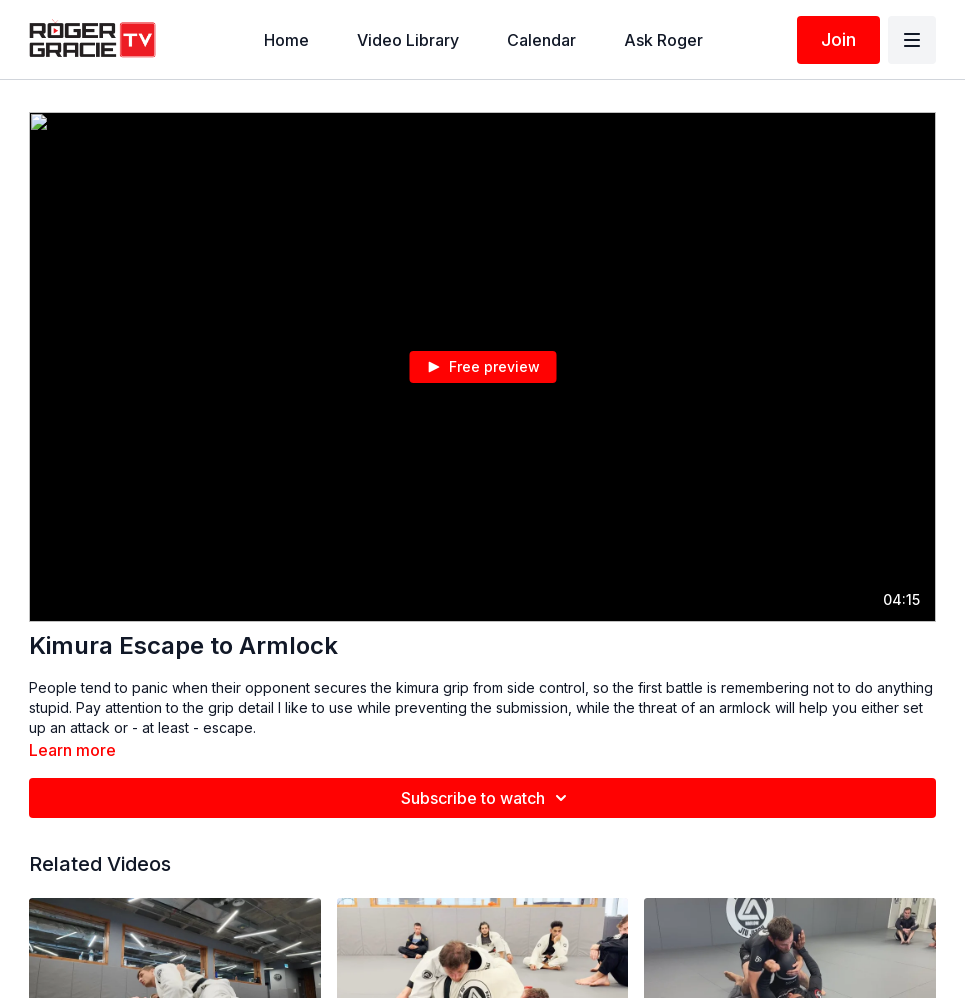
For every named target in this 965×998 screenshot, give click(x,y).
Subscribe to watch (487, 798)
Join (838, 39)
